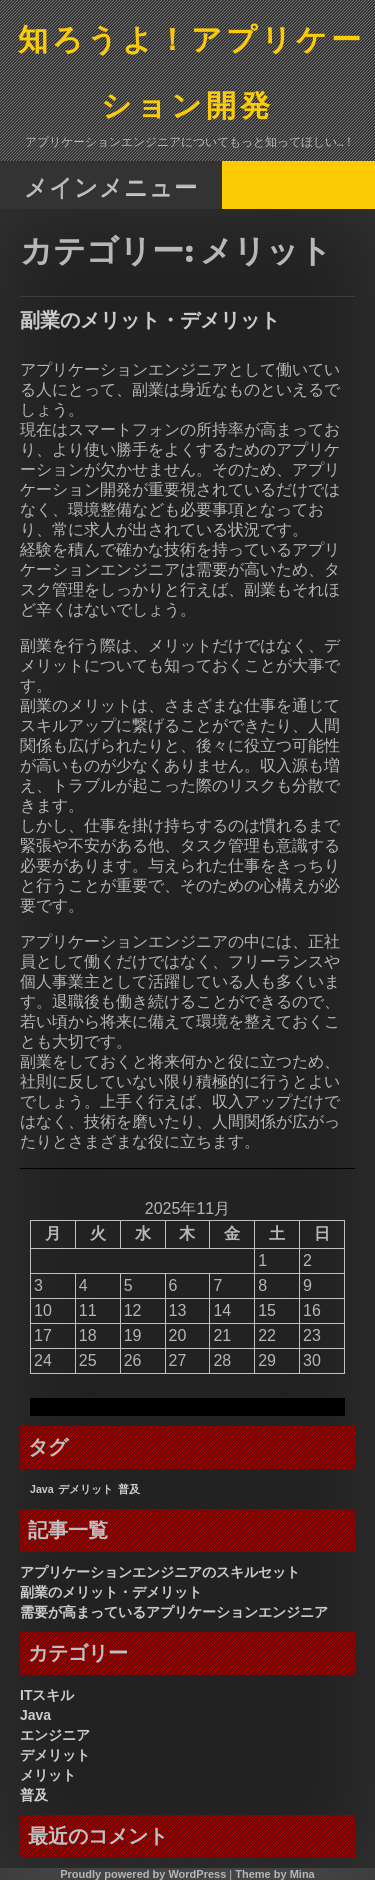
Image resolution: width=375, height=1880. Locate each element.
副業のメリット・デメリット (150, 319)
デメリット (55, 1755)
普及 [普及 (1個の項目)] (129, 1489)
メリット (48, 1775)
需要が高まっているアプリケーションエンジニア (174, 1612)
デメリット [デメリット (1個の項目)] (85, 1489)
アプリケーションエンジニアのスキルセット (160, 1572)
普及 (34, 1795)
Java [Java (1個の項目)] (42, 1489)
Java (35, 1715)
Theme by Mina (274, 1874)
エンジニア (55, 1735)
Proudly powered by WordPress (143, 1874)
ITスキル (47, 1695)
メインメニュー (111, 186)
